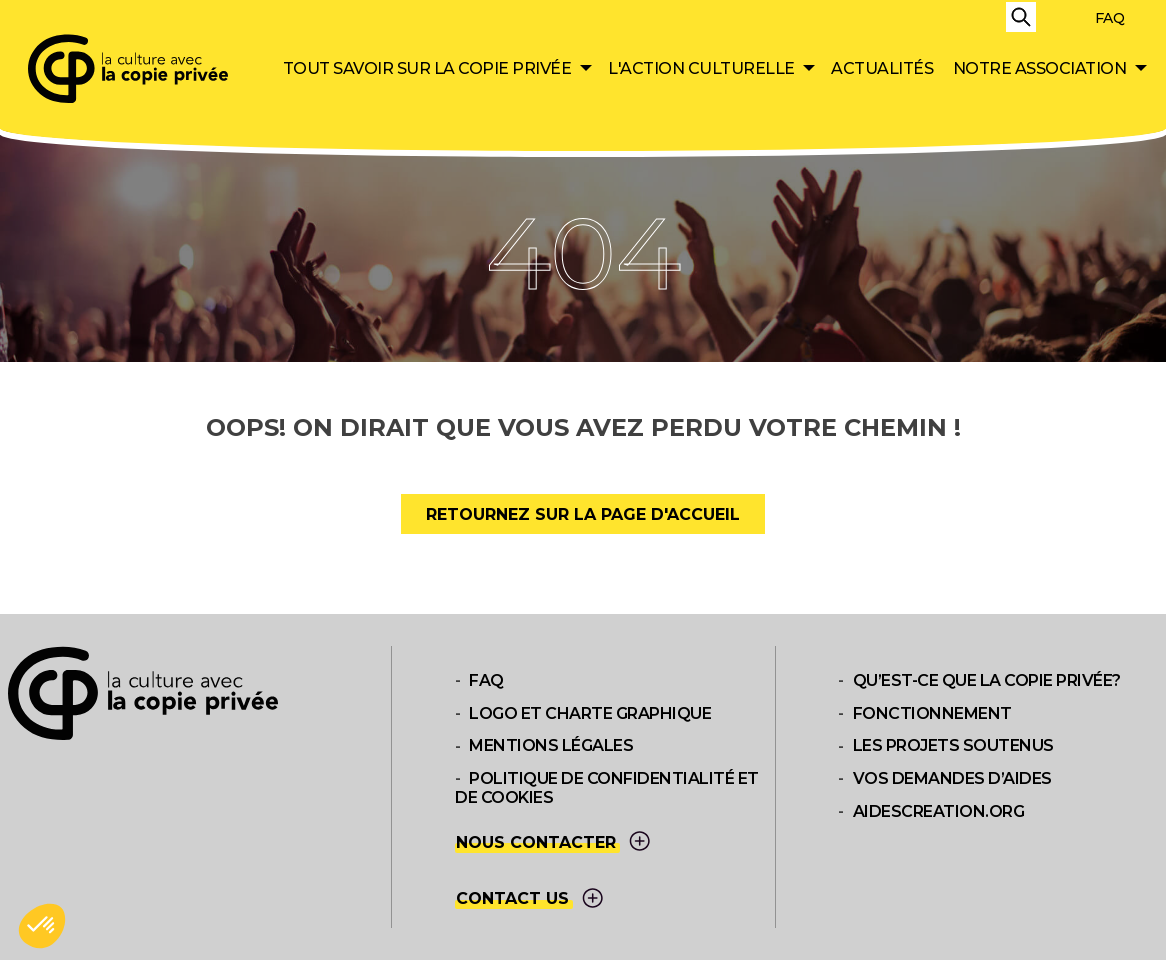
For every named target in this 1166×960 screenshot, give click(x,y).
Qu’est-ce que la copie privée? (987, 680)
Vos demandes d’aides (952, 778)
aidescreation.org (939, 811)
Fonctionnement (932, 713)
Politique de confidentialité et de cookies (607, 788)
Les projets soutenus (953, 746)
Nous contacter (555, 843)
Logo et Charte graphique (590, 713)
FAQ (1110, 18)
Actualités (882, 68)
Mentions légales (551, 746)
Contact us (531, 900)
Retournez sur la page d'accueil (583, 514)
